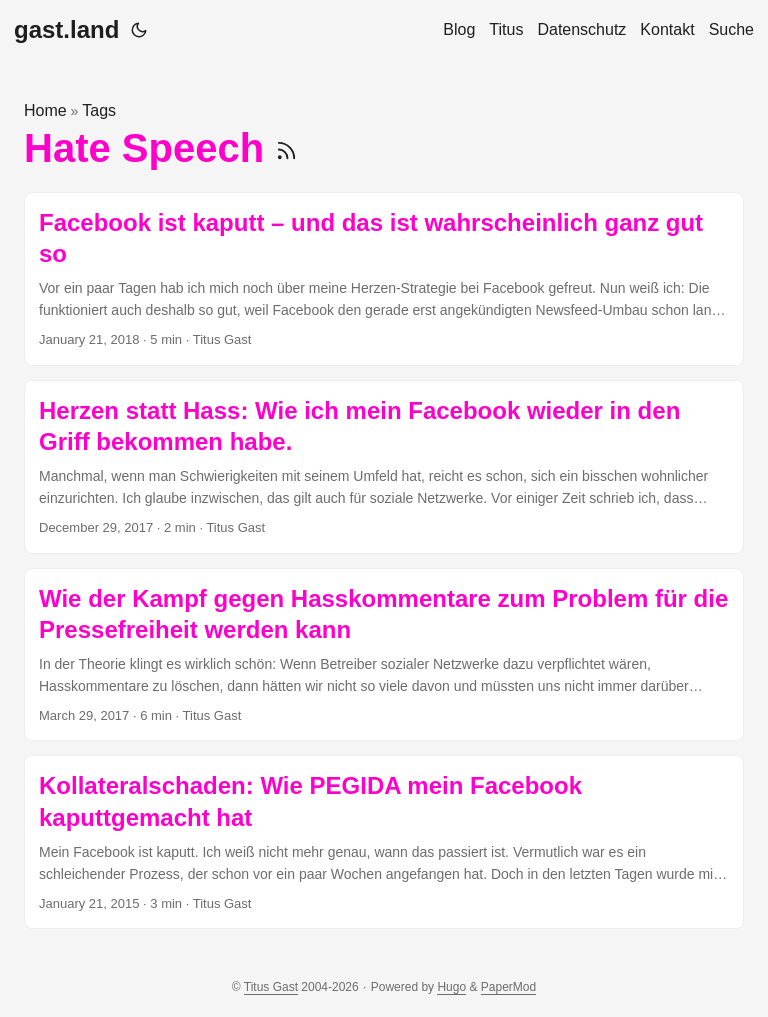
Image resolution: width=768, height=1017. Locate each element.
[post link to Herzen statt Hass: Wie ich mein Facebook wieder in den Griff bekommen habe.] (384, 467)
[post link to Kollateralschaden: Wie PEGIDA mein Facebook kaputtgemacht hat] (384, 842)
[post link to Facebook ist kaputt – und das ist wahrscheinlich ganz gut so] (384, 279)
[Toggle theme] (139, 30)
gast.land (66, 29)
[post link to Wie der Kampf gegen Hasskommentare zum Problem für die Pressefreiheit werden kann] (384, 655)
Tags (99, 110)
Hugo (451, 987)
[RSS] (286, 148)
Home (45, 110)
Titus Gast (271, 987)
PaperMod (508, 987)
